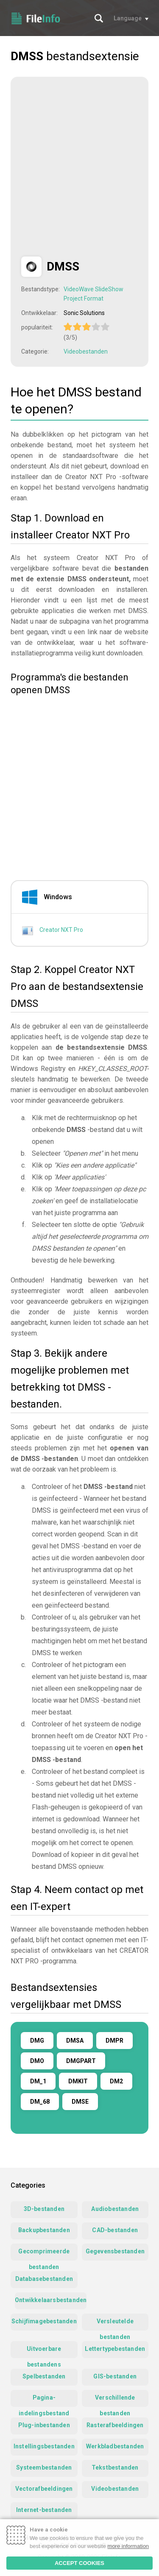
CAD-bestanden (115, 2230)
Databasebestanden (44, 2278)
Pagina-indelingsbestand (44, 2400)
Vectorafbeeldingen (44, 2488)
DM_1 (38, 2081)
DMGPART (81, 2060)
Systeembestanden (44, 2467)
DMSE (80, 2101)
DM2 (116, 2081)
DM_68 (40, 2101)
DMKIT (78, 2081)
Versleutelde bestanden (115, 2324)
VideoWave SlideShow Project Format (93, 294)
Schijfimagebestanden (44, 2321)
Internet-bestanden (44, 2509)
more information (128, 2546)
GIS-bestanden (115, 2376)
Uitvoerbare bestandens (44, 2351)
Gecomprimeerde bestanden (44, 2254)
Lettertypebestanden (115, 2348)
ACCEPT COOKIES (79, 2563)
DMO (37, 2060)
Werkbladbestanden (115, 2446)
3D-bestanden (44, 2208)
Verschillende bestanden (115, 2400)
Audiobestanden (115, 2208)
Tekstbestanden (115, 2467)
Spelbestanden (44, 2376)
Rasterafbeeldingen (115, 2425)
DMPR (114, 2040)
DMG (37, 2040)
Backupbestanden (44, 2230)
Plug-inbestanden (44, 2425)
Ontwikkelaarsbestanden (50, 2300)
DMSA (75, 2040)
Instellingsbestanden (44, 2446)
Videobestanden (86, 351)
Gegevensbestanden (115, 2251)
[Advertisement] (79, 166)
